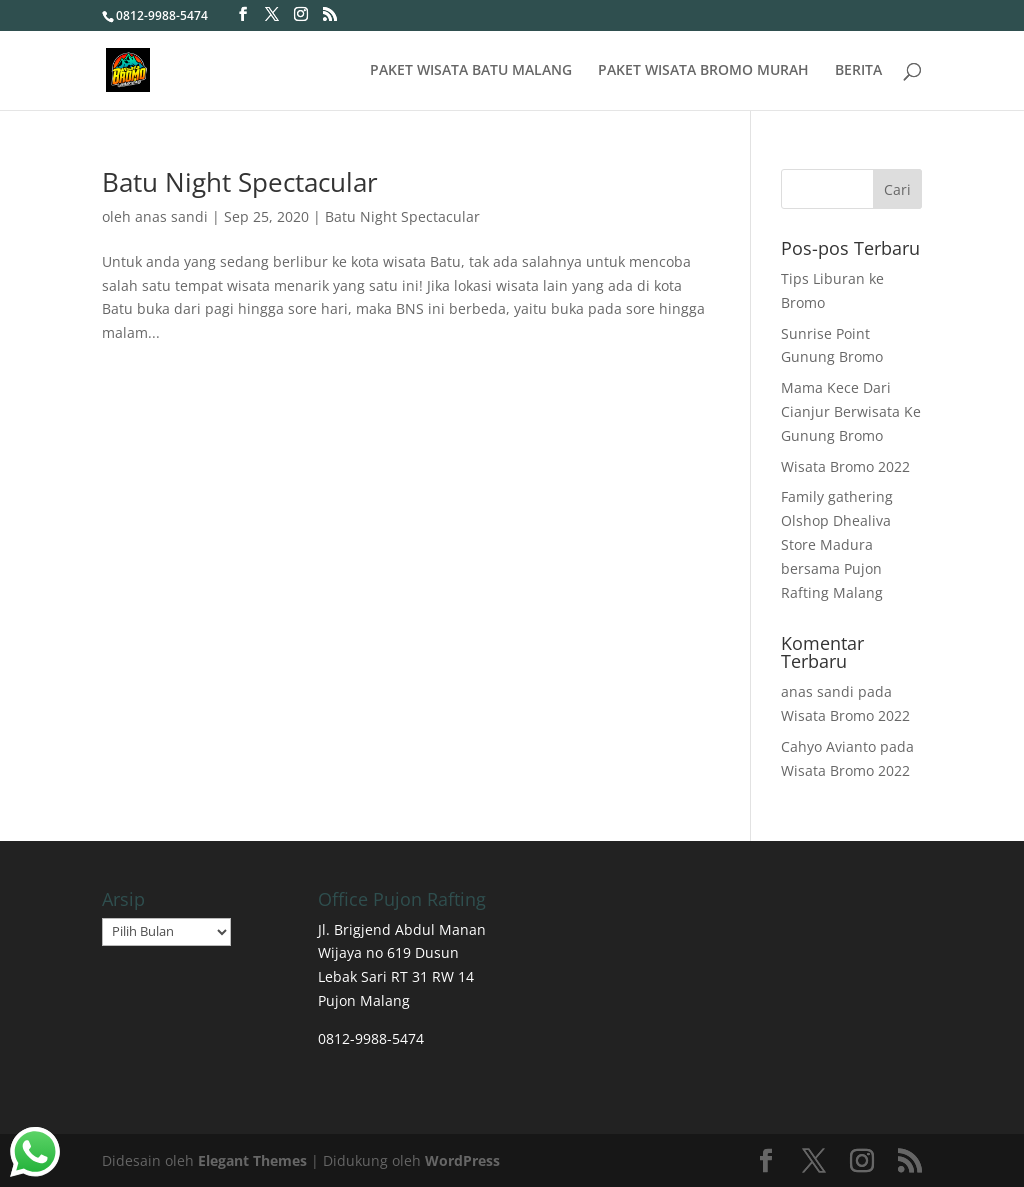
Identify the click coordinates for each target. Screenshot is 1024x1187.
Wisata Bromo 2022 (845, 466)
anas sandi (171, 216)
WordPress (462, 1160)
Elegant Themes (252, 1160)
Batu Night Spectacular (240, 182)
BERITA (858, 71)
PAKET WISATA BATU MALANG (471, 71)
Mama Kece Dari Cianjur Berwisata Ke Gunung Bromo (851, 411)
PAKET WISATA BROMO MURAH (703, 71)
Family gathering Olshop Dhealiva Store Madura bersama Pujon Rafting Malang (837, 544)
